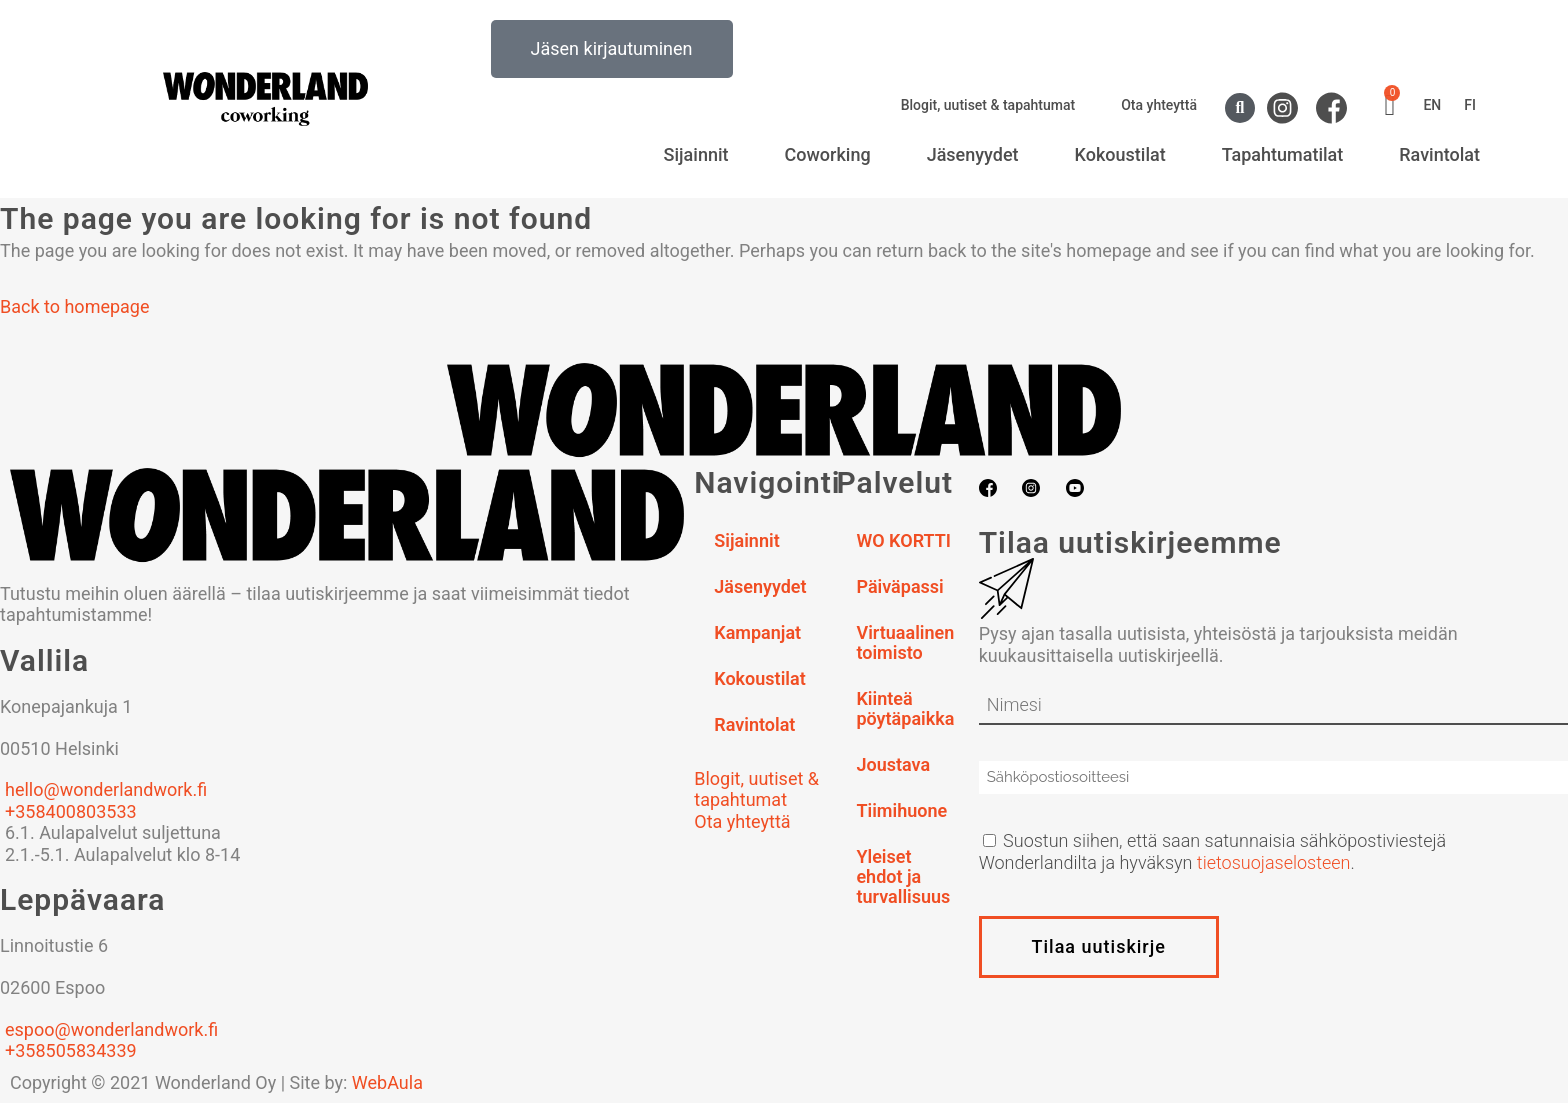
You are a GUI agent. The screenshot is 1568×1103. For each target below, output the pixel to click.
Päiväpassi (899, 586)
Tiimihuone (901, 810)
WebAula (387, 1082)
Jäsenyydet (973, 154)
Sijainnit (696, 154)
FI (1470, 105)
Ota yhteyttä (1159, 105)
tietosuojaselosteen (1274, 862)
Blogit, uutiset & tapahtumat (988, 105)
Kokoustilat (1120, 154)
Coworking (828, 154)
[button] (1240, 108)
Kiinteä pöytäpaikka (905, 708)
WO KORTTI (903, 540)
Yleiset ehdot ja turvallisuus (903, 876)
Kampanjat (757, 632)
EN (1432, 105)
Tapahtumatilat (1283, 154)
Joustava (893, 764)
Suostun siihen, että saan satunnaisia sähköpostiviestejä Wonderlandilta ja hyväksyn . (1213, 851)
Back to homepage (75, 306)
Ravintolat (1439, 154)
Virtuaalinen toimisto (905, 642)
